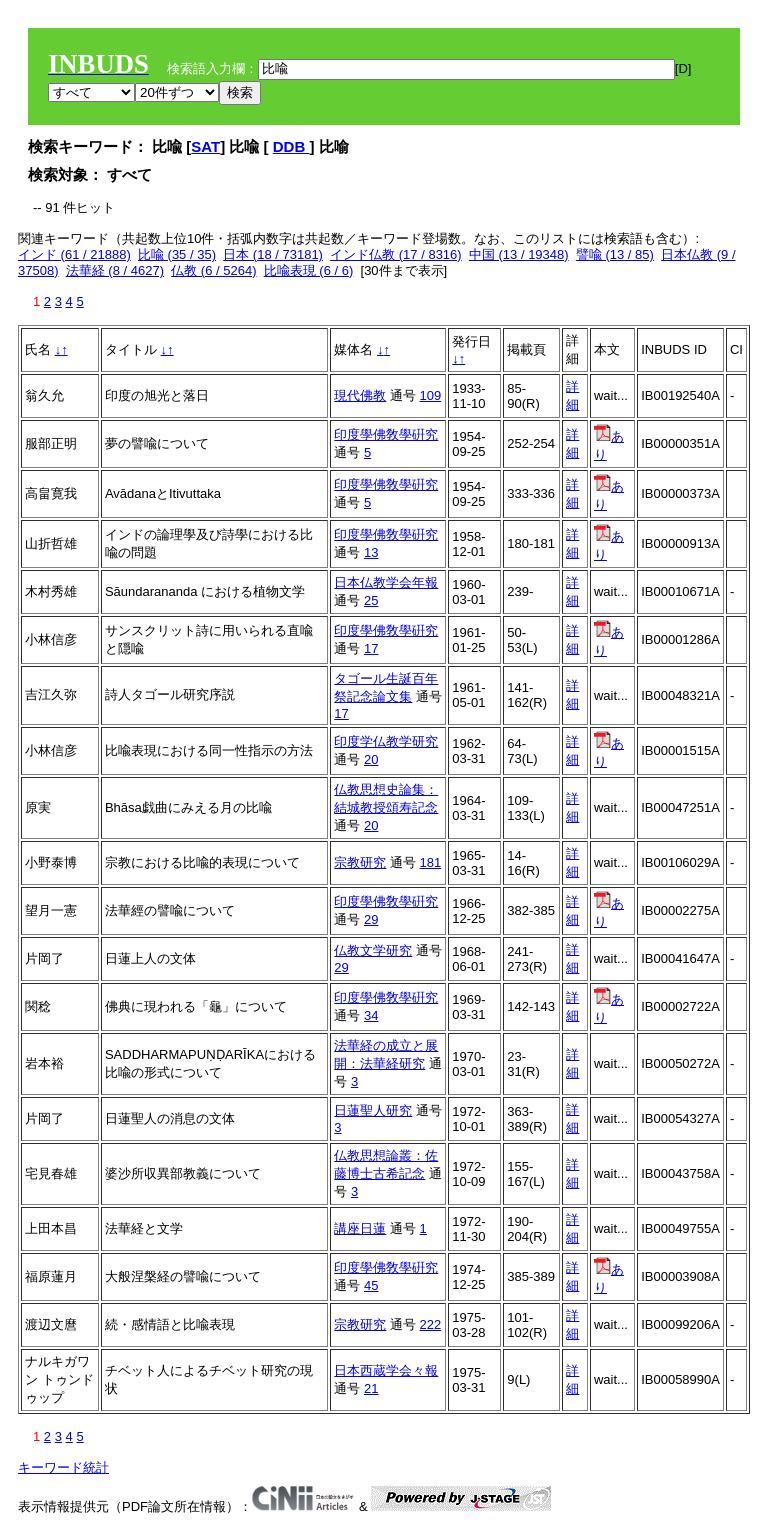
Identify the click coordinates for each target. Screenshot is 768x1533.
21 (371, 1388)
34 (371, 1015)
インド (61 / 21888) (74, 254)
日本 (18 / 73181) (273, 254)
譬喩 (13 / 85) (615, 254)
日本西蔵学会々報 (386, 1370)
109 (431, 395)
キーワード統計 (63, 1467)
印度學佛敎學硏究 (386, 434)
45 (371, 1285)
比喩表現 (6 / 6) (309, 270)
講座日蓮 (360, 1228)
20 (371, 759)
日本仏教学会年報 (386, 582)
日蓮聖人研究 (373, 1110)
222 (431, 1324)
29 (371, 919)
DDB (291, 146)
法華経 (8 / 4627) (115, 270)
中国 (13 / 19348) (519, 254)
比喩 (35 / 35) (177, 254)
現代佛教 (360, 395)
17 (371, 648)
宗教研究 (360, 862)
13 (371, 552)
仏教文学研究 (373, 950)
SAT (205, 146)
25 (371, 600)
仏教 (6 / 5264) (213, 270)
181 (431, 862)
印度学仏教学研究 (386, 741)
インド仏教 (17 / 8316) (396, 254)
